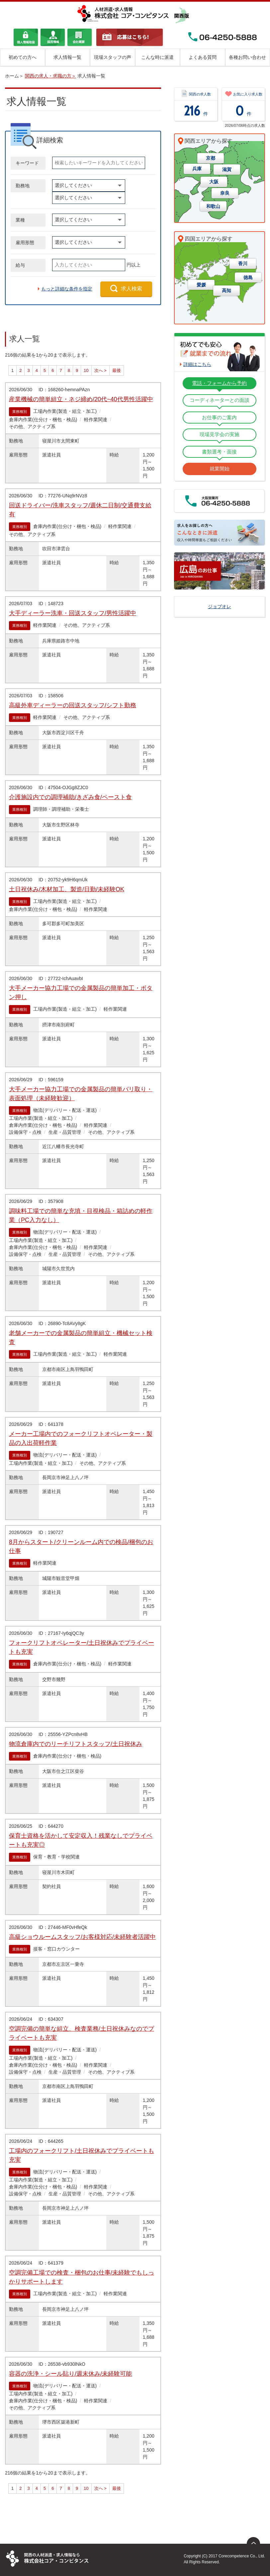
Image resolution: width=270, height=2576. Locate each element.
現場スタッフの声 (112, 57)
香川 (242, 263)
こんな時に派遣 (157, 57)
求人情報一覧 (67, 57)
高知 (226, 290)
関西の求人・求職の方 (48, 76)
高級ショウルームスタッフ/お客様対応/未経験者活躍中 (82, 1937)
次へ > (100, 370)
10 (86, 370)
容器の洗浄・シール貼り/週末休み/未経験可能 (70, 2373)
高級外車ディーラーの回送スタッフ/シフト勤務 (72, 705)
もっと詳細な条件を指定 (66, 288)
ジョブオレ (219, 606)
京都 (210, 158)
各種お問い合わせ (247, 57)
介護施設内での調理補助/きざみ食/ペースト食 (70, 797)
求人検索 (131, 288)
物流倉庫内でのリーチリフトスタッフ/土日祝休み (75, 1744)
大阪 (214, 181)
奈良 (224, 193)
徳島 (248, 277)
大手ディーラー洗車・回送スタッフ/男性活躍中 (72, 613)
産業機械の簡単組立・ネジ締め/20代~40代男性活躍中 (81, 399)
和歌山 (213, 206)
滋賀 (226, 169)
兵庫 (197, 168)
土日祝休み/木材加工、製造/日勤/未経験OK (66, 889)
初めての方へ (23, 57)
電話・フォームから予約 (219, 383)
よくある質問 (203, 57)
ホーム (12, 76)
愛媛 (201, 284)
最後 (116, 370)
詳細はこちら (197, 364)
